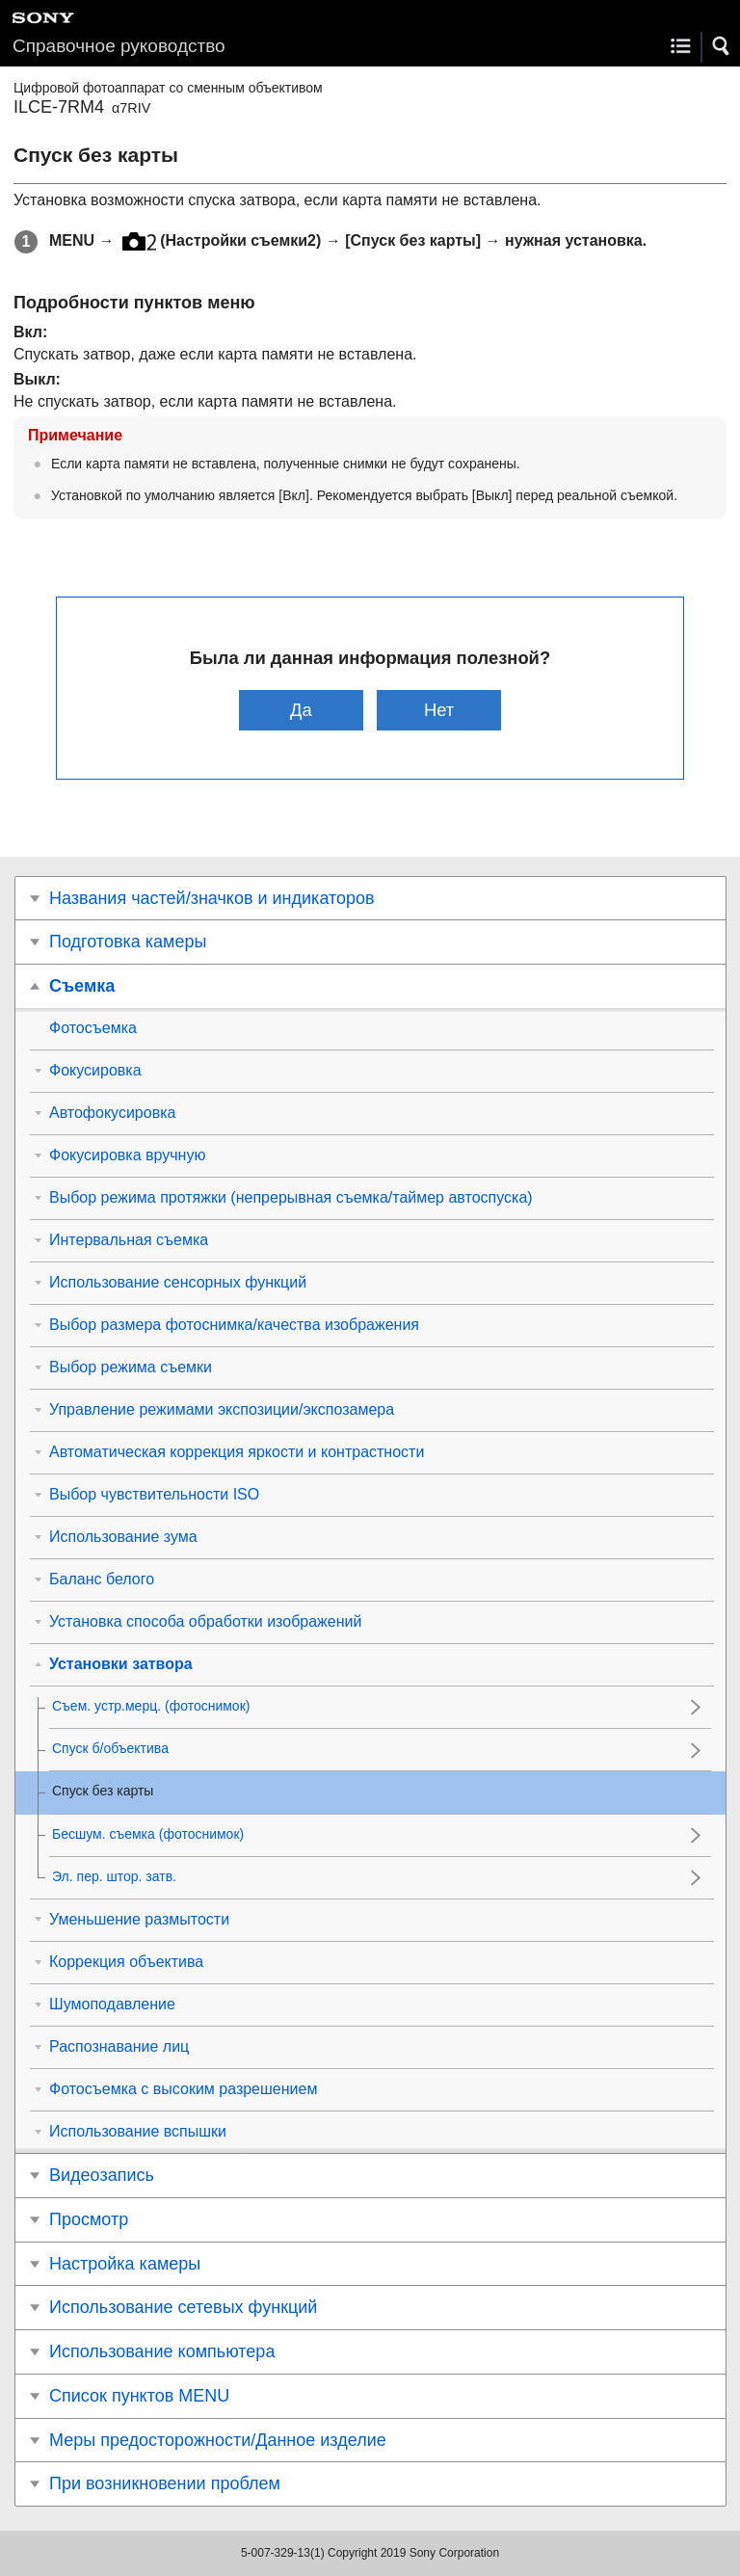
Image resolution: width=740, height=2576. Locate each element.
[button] (721, 46)
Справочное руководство (119, 46)
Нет (439, 710)
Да (301, 710)
